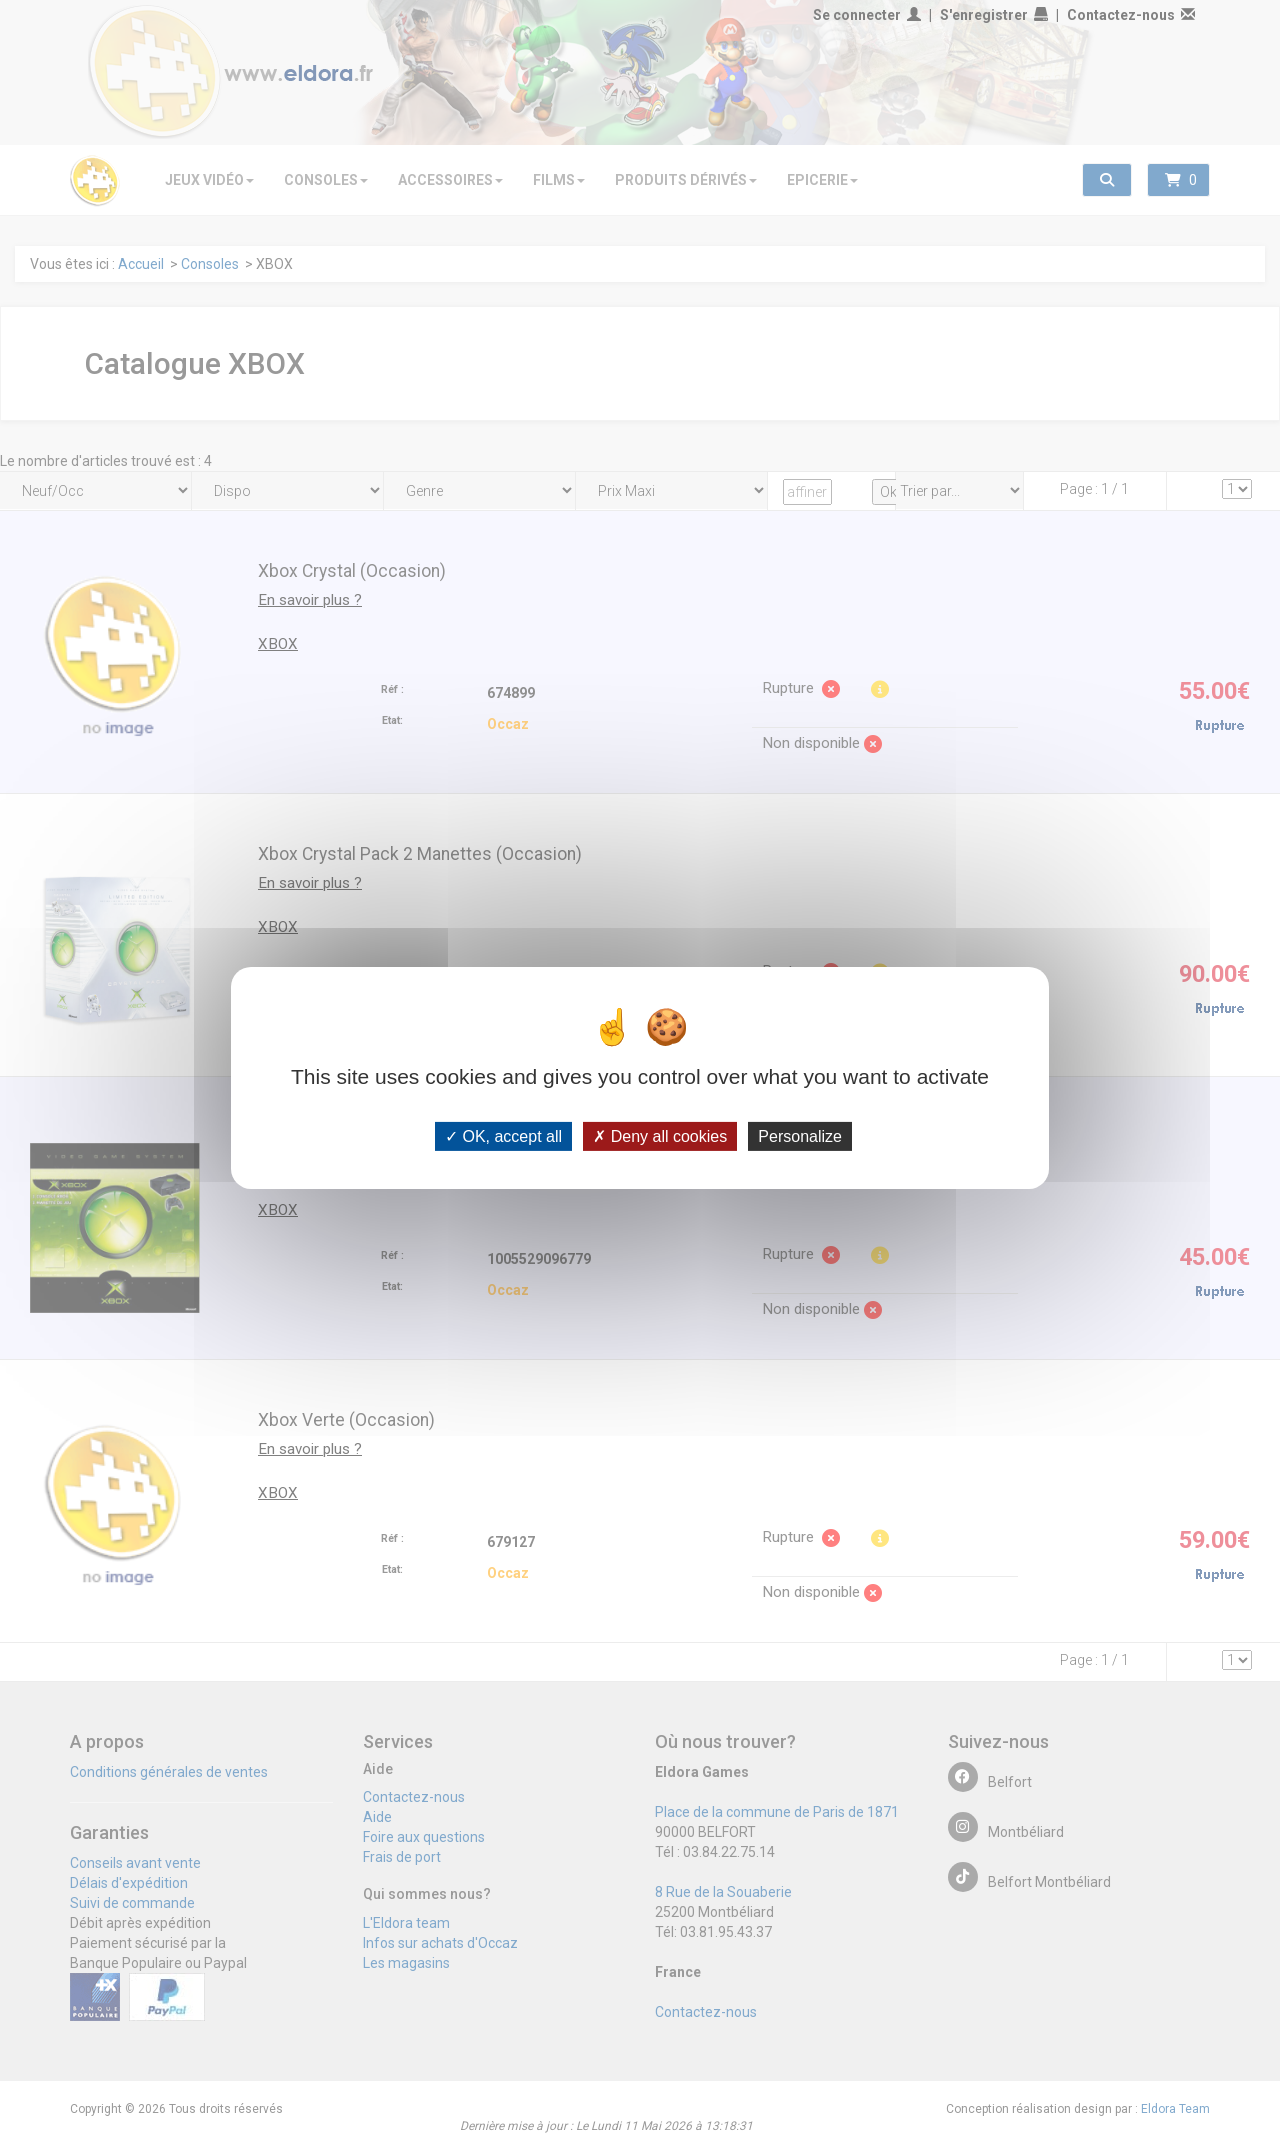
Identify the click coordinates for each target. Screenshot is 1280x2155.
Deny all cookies (660, 1135)
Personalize (800, 1135)
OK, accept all (503, 1135)
